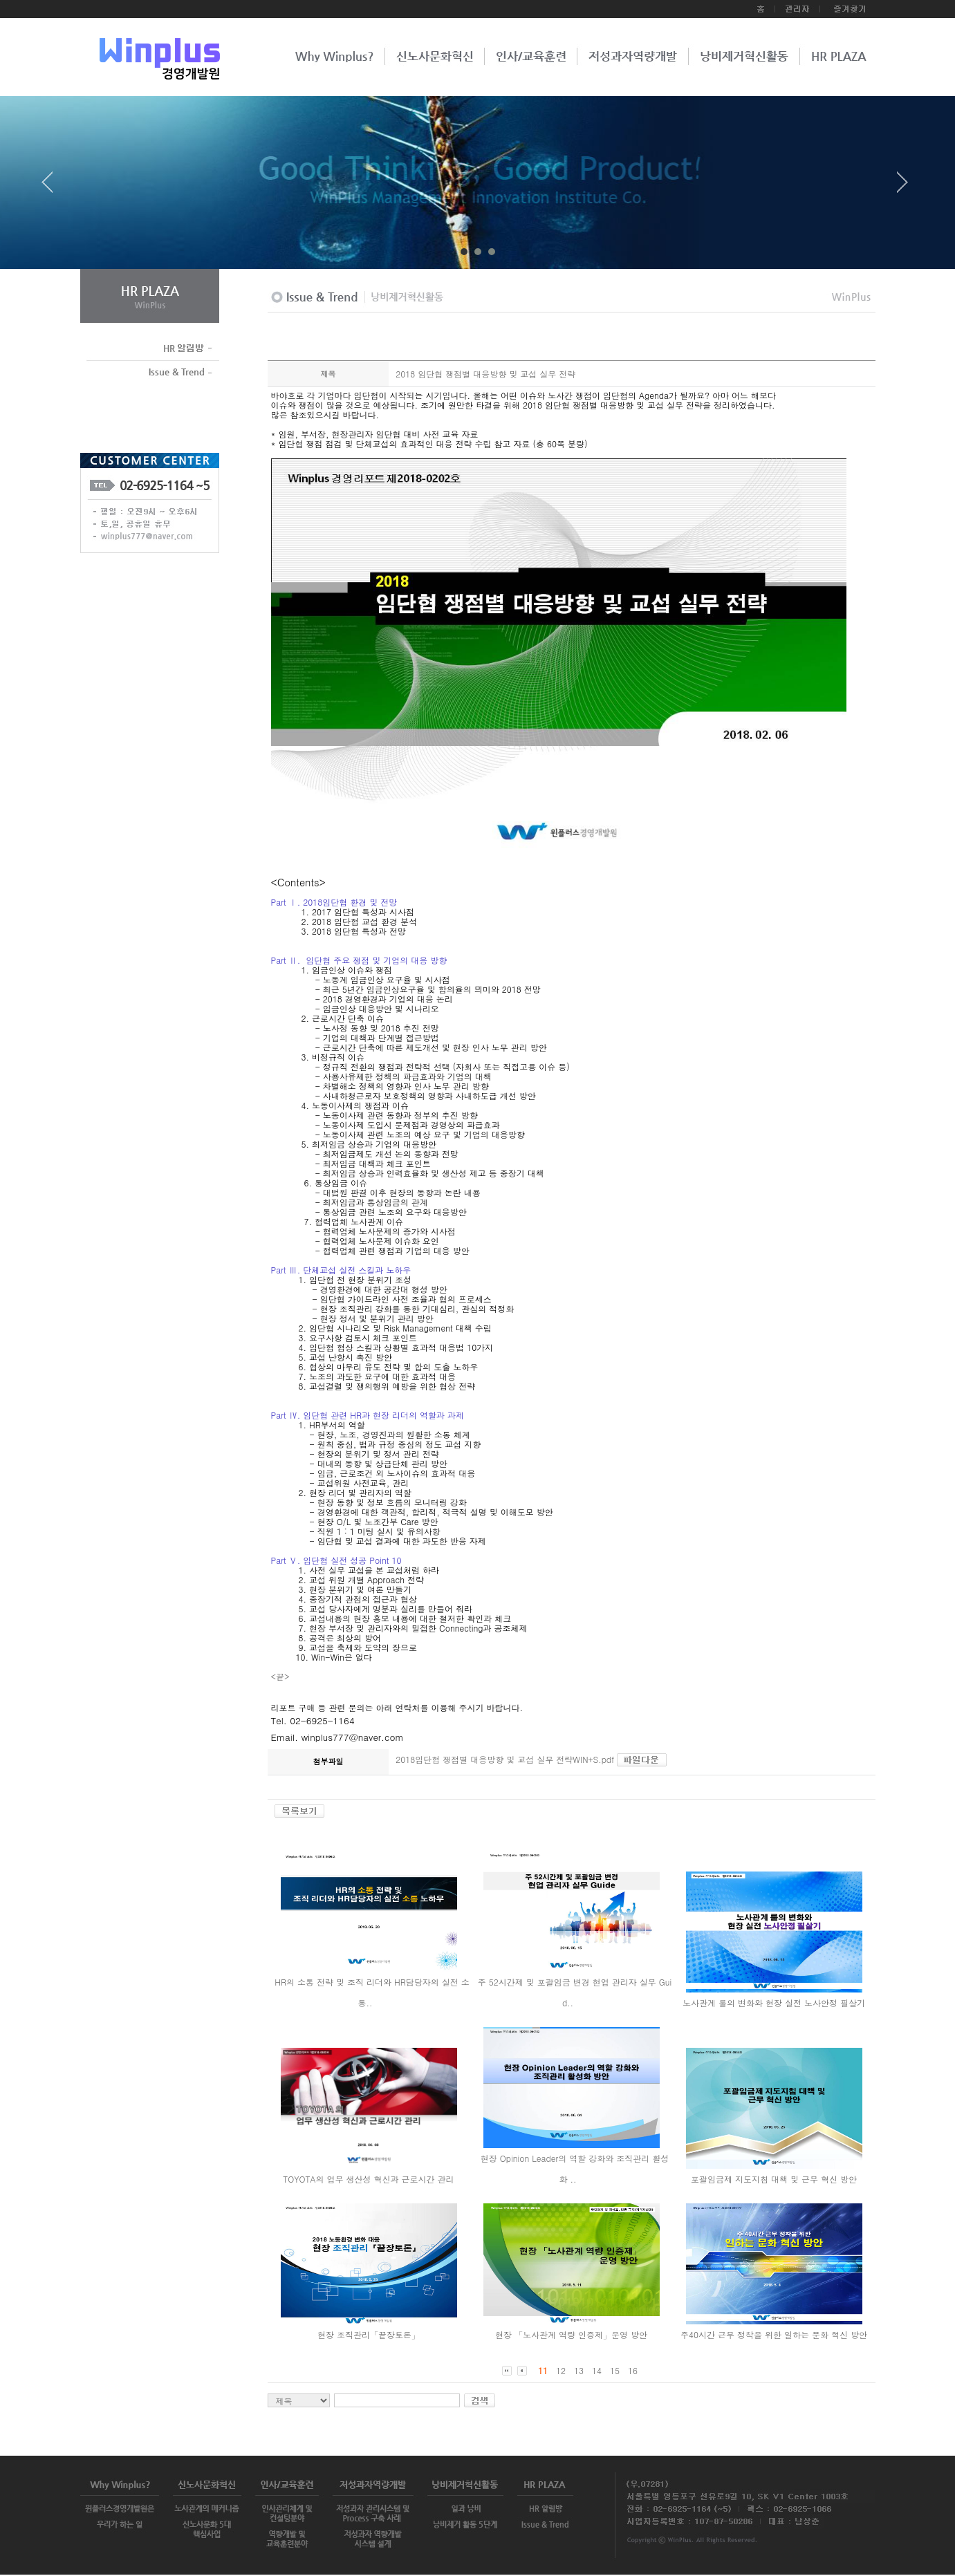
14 (597, 2370)
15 (615, 2370)
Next (902, 187)
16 (633, 2370)
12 (561, 2370)
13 (579, 2370)
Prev (52, 187)
